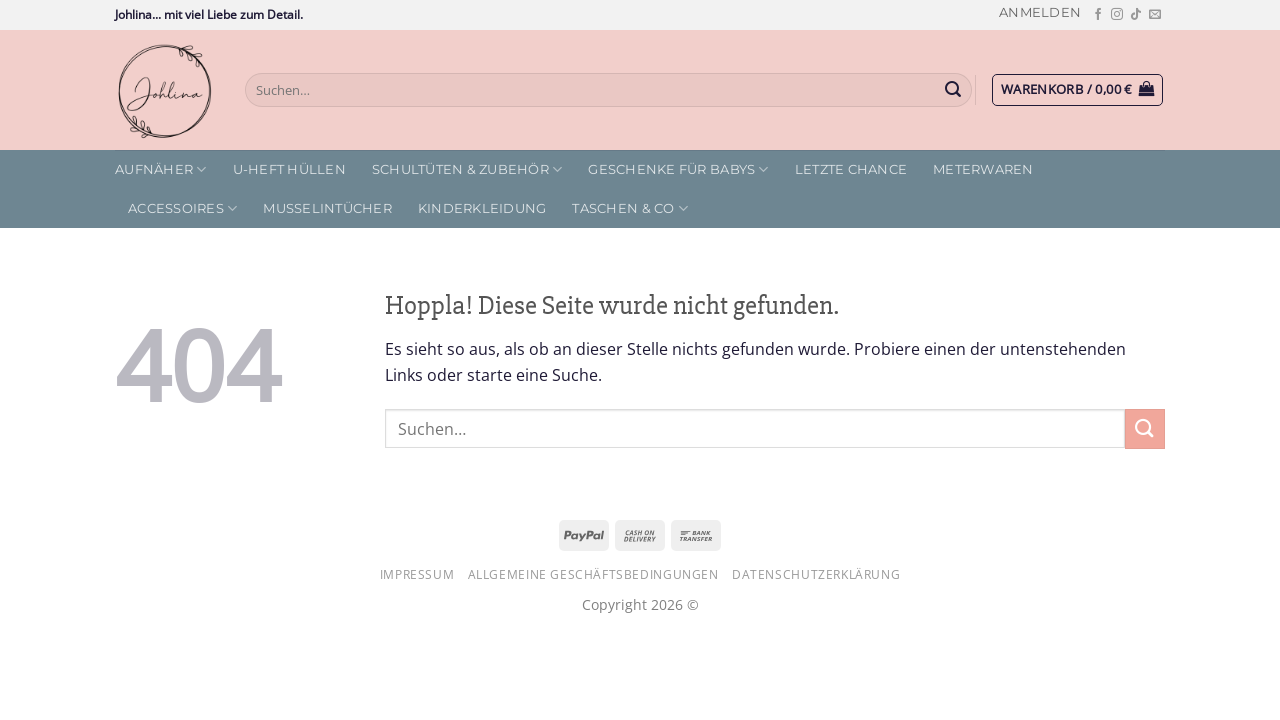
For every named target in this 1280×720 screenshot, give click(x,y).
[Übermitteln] (954, 90)
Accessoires (182, 208)
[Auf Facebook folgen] (1098, 15)
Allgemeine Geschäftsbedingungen (593, 574)
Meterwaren (983, 169)
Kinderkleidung (482, 208)
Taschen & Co (630, 208)
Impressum (417, 574)
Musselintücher (327, 208)
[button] (1040, 12)
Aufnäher (161, 169)
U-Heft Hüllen (289, 169)
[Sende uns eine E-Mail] (1155, 15)
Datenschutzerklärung (816, 574)
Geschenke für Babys (678, 169)
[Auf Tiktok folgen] (1136, 15)
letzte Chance (851, 169)
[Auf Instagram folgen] (1117, 15)
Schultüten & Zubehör (467, 169)
